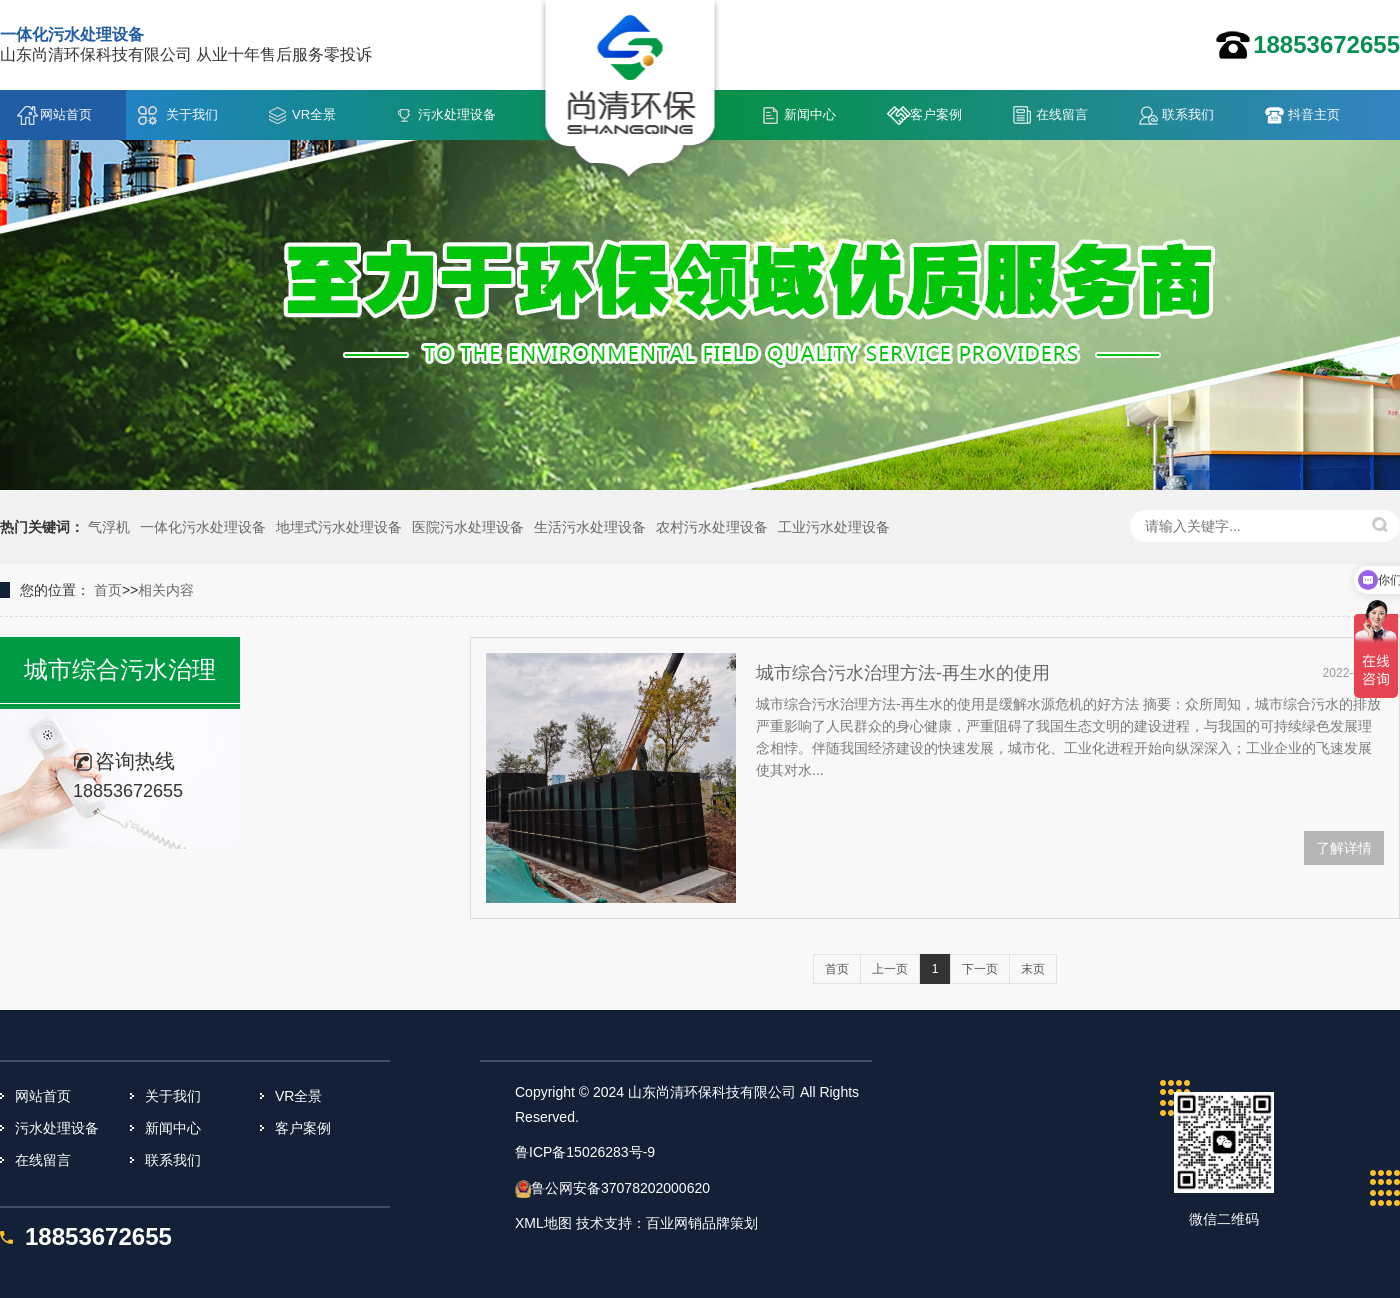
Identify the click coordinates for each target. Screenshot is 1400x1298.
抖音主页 (1314, 114)
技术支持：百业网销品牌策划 (667, 1223)
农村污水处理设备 (712, 527)
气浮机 (109, 527)
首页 (108, 590)
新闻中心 (810, 114)
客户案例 (936, 114)
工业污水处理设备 (834, 527)
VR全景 (314, 114)
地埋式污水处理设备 (339, 527)
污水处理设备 (457, 114)
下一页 (980, 969)
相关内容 (166, 590)
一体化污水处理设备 (203, 527)
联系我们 (1188, 114)
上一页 (890, 969)
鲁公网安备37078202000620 (620, 1188)
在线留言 (1062, 114)
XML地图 (543, 1223)
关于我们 (192, 114)
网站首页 (66, 114)
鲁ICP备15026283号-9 (585, 1152)
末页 (1033, 969)
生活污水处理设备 (590, 527)
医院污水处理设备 (468, 527)
